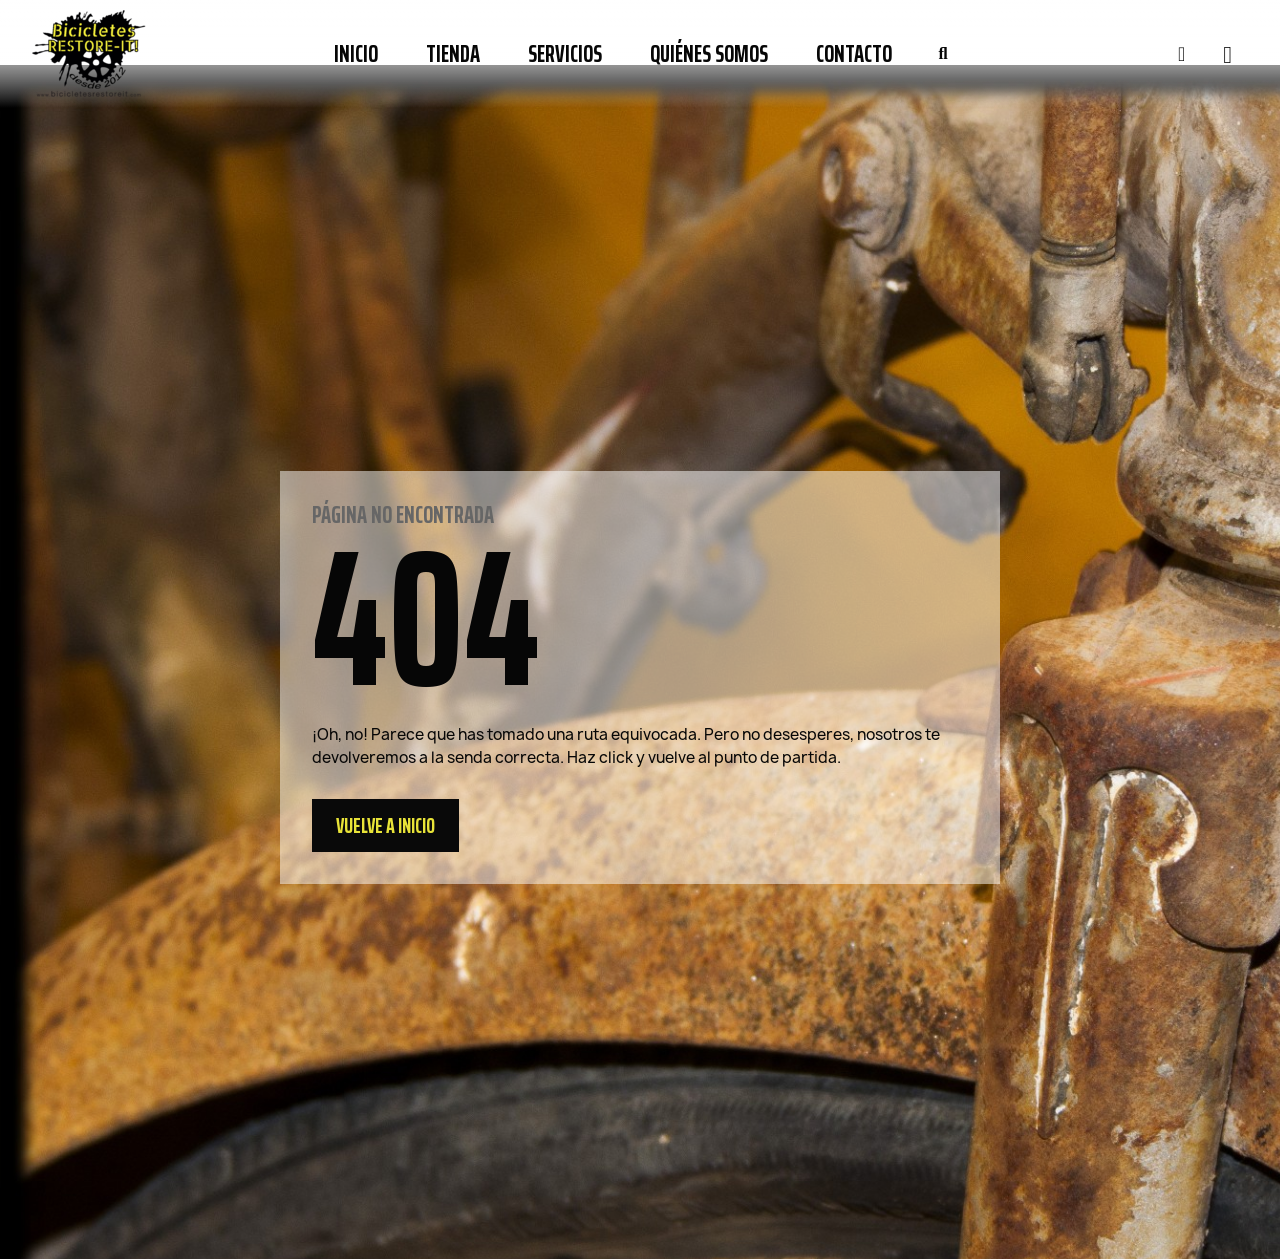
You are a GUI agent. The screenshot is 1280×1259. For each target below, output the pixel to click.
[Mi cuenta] (1181, 54)
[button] (943, 54)
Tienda (453, 54)
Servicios (565, 54)
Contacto (854, 54)
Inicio (356, 54)
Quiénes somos (709, 54)
